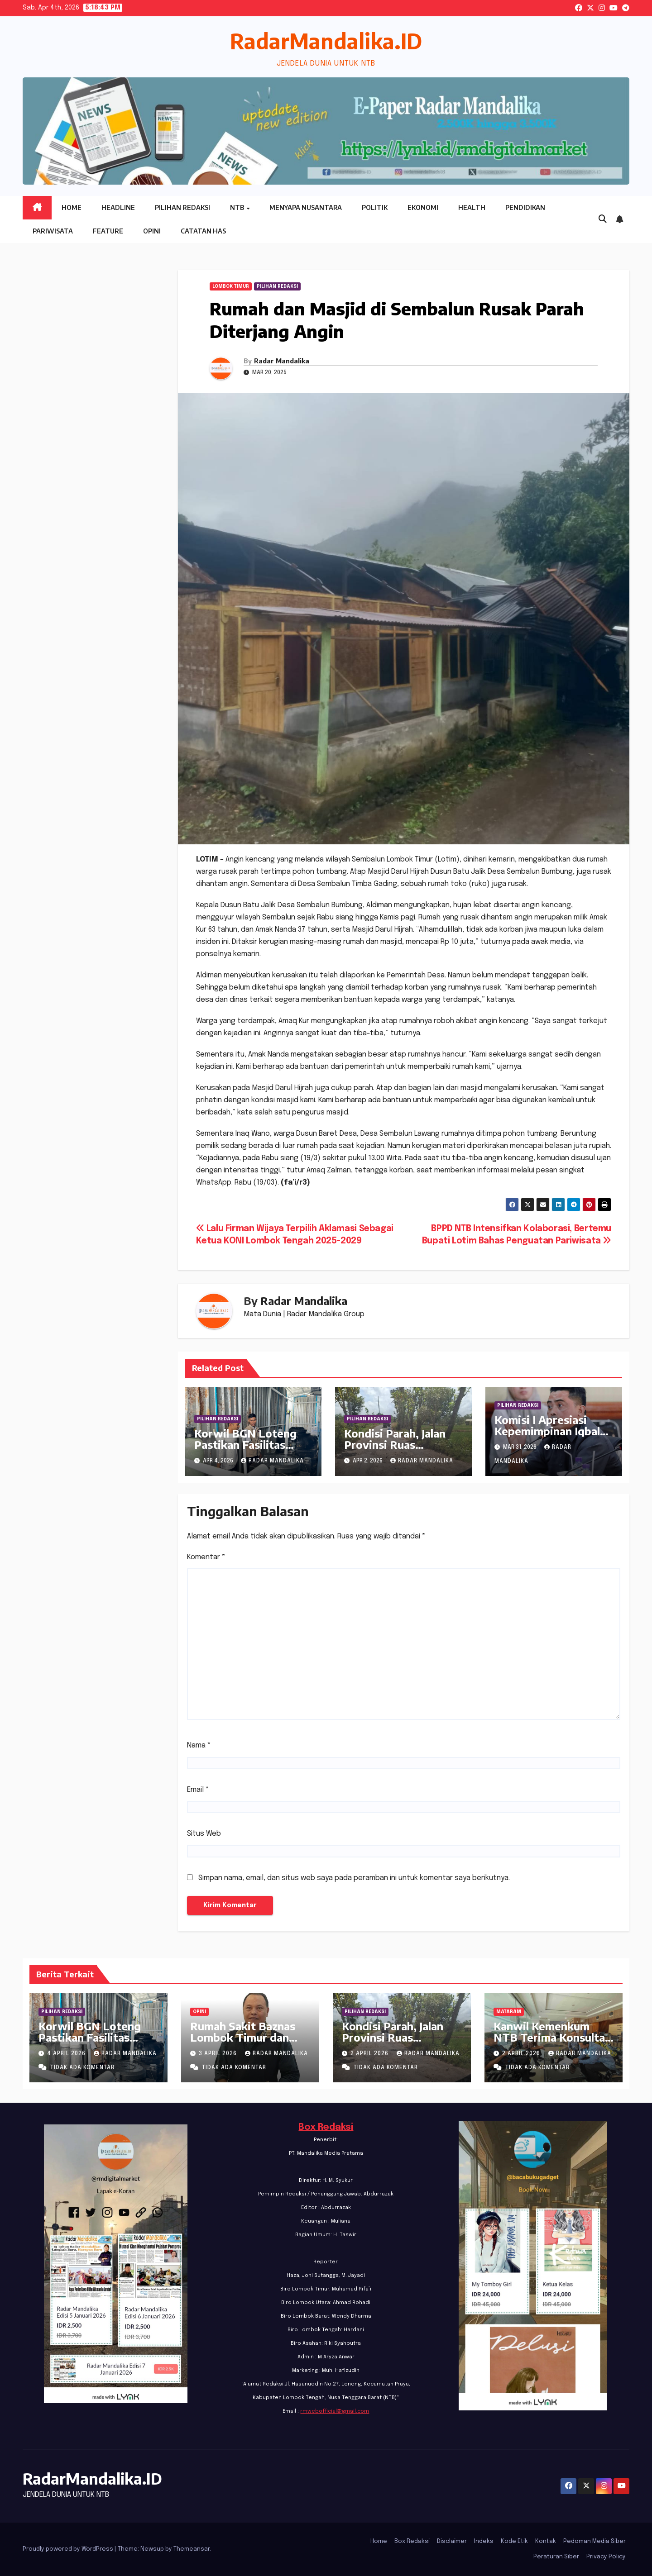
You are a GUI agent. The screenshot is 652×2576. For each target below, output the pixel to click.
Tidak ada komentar (82, 2068)
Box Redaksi (325, 2127)
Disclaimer (452, 2541)
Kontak (545, 2541)
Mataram (508, 2011)
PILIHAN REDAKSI (277, 286)
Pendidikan (525, 207)
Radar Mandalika (281, 361)
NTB (237, 207)
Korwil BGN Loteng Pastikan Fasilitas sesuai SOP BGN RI (245, 1444)
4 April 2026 (67, 2054)
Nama (199, 1745)
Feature (108, 231)
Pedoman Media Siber (594, 2541)
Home (72, 207)
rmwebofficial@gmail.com (334, 2411)
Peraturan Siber (556, 2557)
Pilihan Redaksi (182, 207)
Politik (375, 207)
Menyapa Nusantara (305, 207)
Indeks (484, 2541)
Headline (118, 207)
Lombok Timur (230, 286)
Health (471, 207)
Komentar (206, 1557)
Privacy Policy (606, 2557)
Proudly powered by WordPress (69, 2549)
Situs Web (204, 1834)
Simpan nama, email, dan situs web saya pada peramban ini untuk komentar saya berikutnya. (354, 1878)
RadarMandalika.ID (326, 41)
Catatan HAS (203, 231)
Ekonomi (423, 207)
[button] (603, 219)
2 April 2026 (370, 2054)
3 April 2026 (219, 2054)
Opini (152, 231)
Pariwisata (53, 231)
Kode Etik (514, 2541)
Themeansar (191, 2549)
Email (198, 1790)
